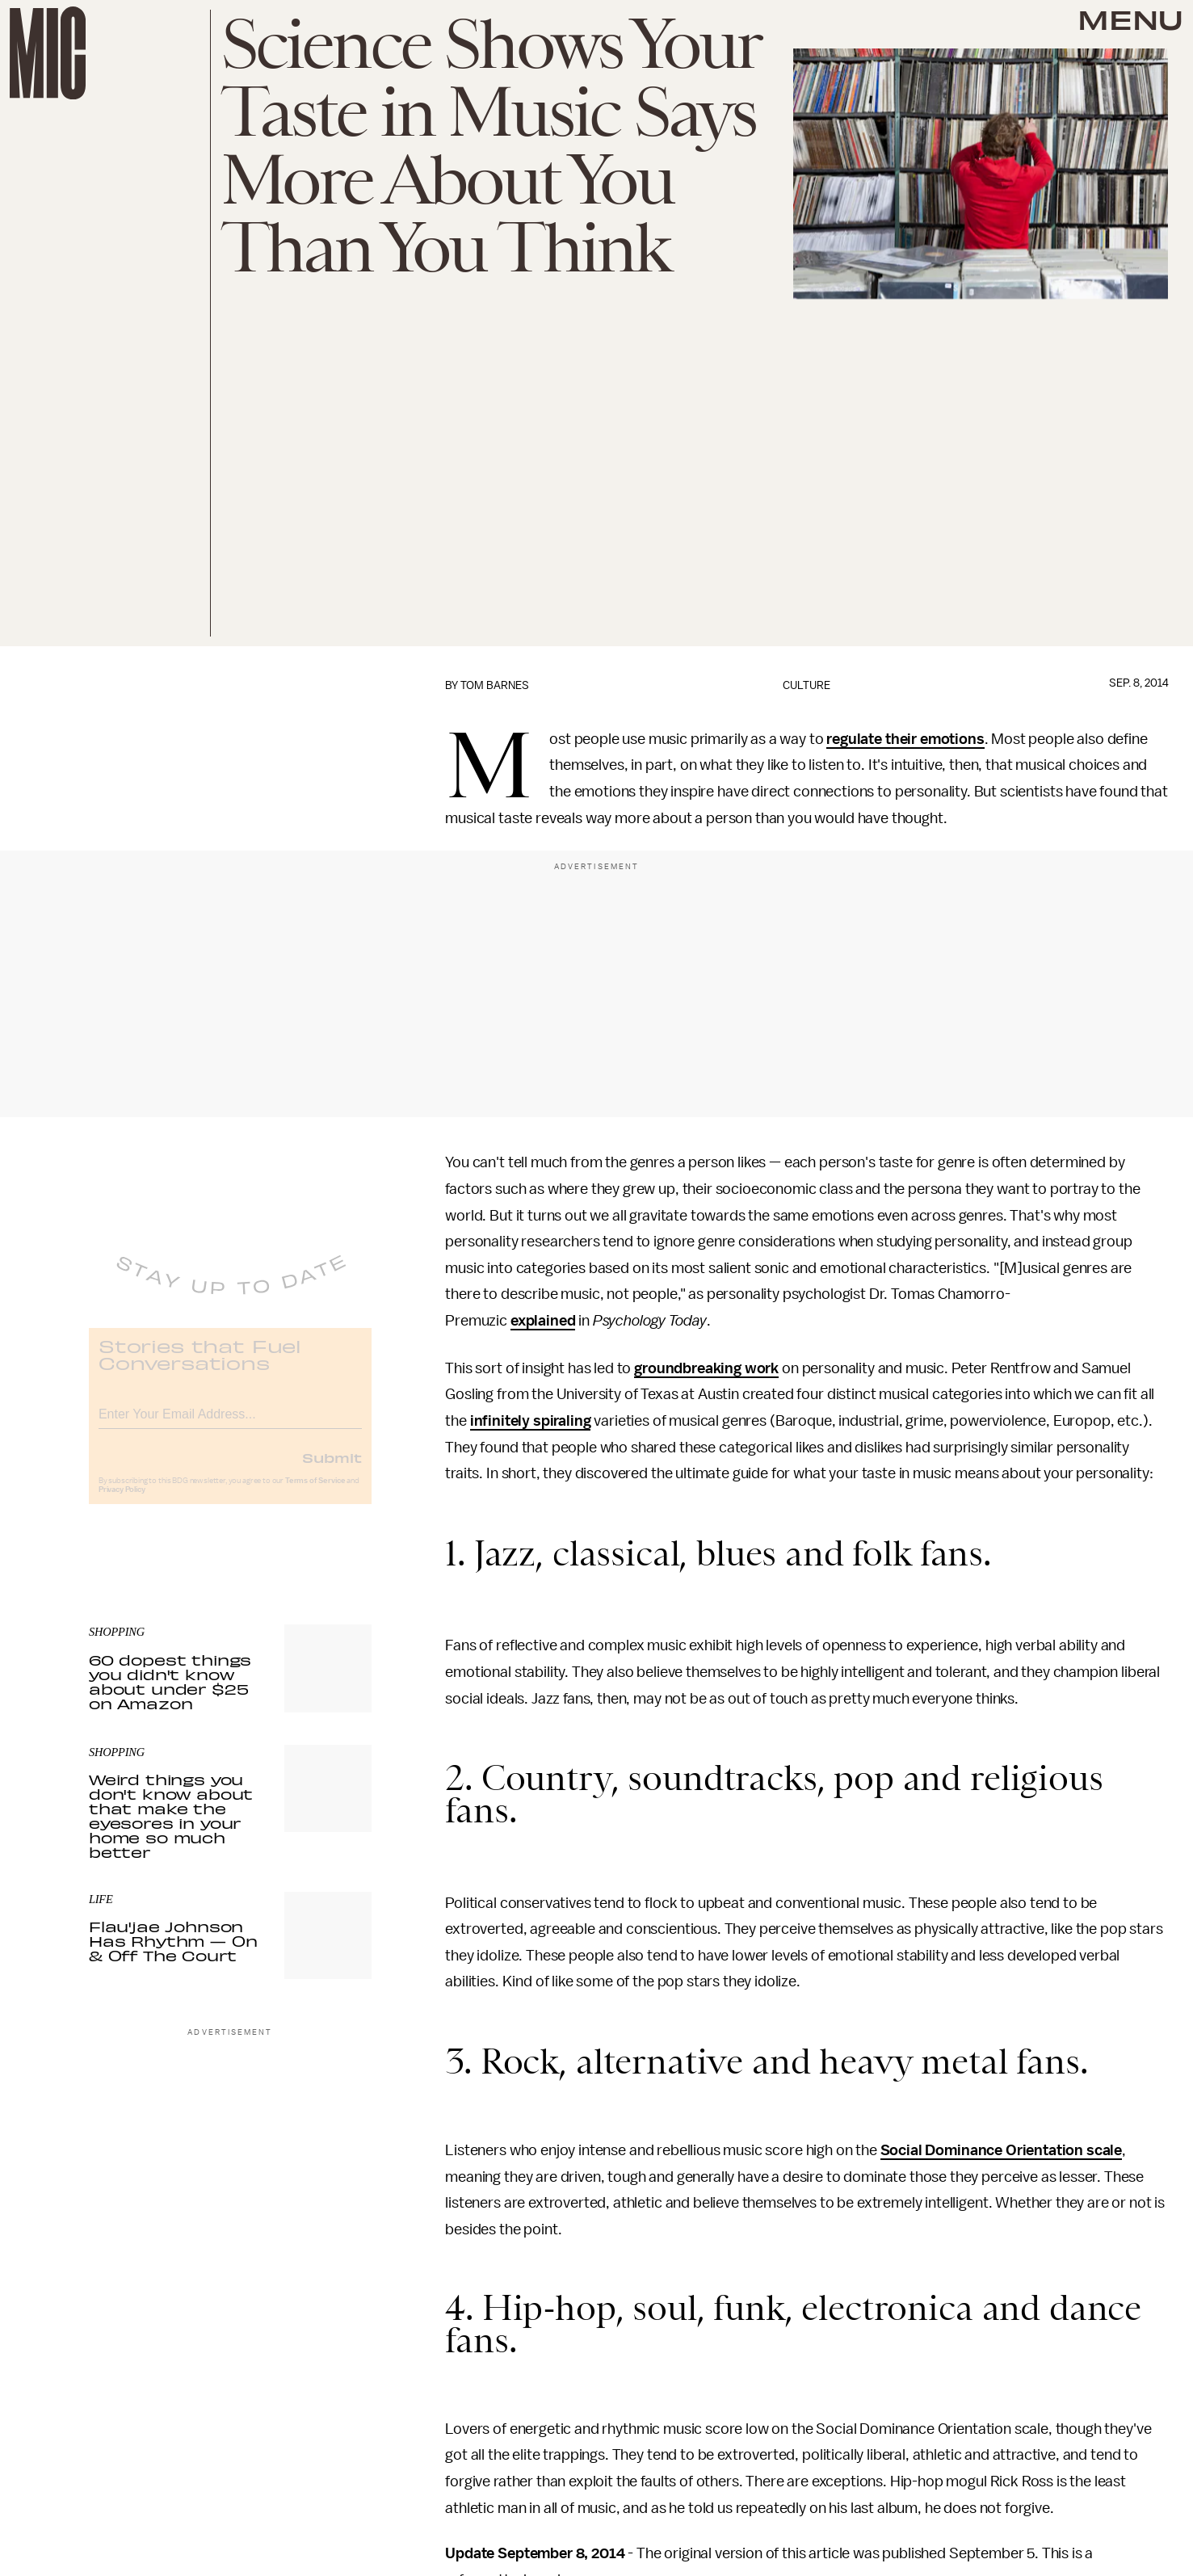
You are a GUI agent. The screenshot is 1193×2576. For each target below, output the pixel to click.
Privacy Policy (122, 1502)
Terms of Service (315, 1493)
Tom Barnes (494, 685)
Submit (332, 1469)
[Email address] (230, 1423)
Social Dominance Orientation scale (1001, 2150)
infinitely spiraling (530, 1421)
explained (543, 1321)
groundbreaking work (706, 1368)
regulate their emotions (905, 739)
